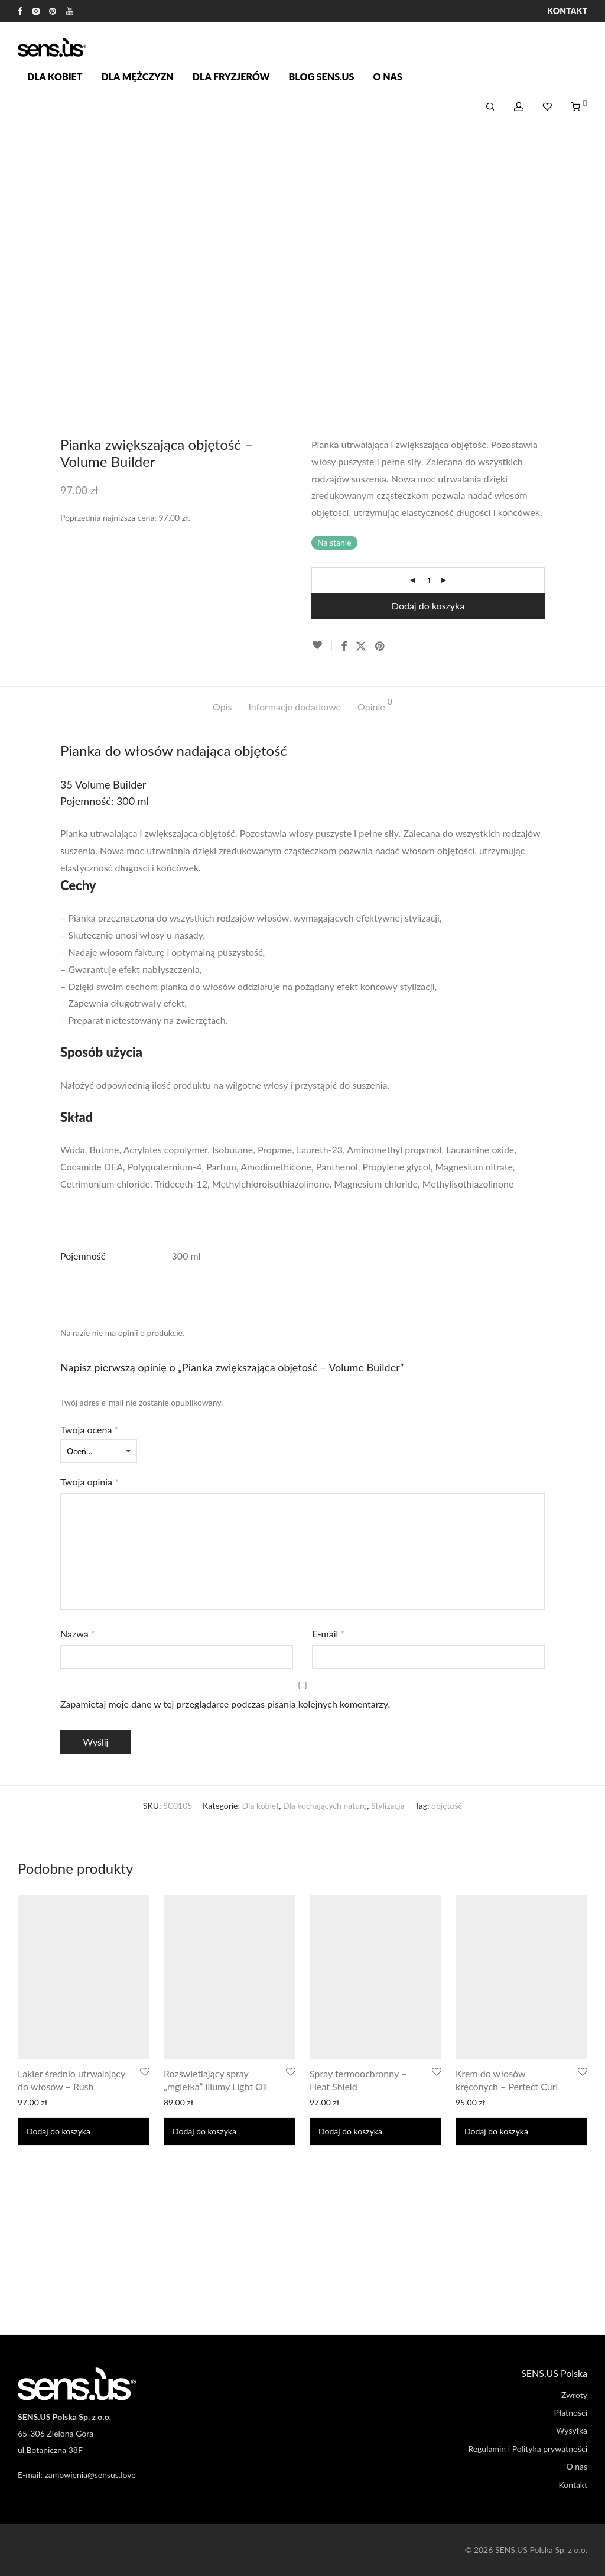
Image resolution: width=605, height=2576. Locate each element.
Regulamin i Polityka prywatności (527, 2449)
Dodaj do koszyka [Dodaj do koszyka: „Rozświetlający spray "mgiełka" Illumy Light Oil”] (204, 2131)
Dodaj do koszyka (428, 605)
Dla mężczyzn (138, 76)
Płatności (570, 2413)
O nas (387, 76)
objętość (446, 1805)
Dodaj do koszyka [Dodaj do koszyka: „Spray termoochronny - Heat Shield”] (350, 2131)
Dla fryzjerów (231, 76)
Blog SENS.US (321, 76)
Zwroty (574, 2395)
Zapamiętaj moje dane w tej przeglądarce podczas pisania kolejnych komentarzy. (225, 1703)
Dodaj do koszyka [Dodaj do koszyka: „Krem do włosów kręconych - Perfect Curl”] (496, 2131)
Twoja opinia (89, 1481)
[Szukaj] (490, 106)
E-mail (328, 1633)
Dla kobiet (55, 76)
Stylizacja (387, 1805)
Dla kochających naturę (325, 1805)
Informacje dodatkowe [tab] (294, 706)
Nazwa (77, 1633)
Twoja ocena (89, 1429)
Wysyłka (571, 2430)
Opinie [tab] (374, 704)
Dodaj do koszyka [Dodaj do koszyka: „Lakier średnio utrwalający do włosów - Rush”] (58, 2131)
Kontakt (567, 11)
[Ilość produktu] (429, 580)
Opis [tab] (222, 706)
